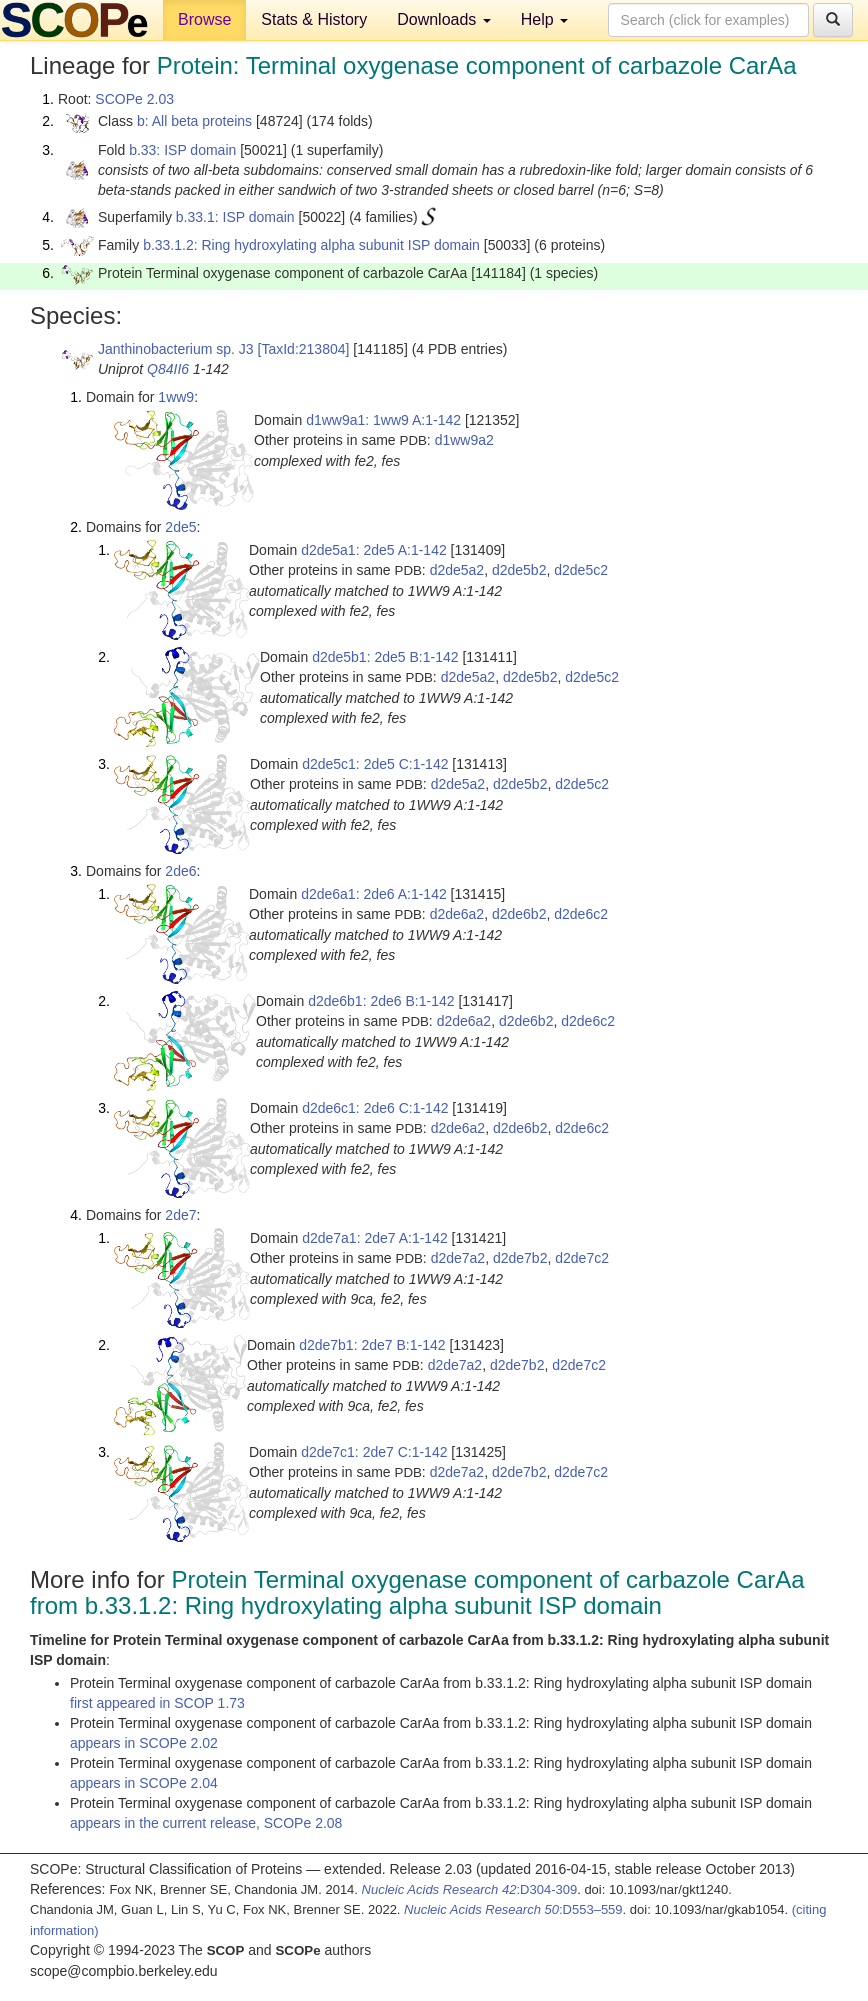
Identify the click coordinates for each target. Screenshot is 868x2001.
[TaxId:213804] (304, 349)
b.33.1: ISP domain (235, 217)
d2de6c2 (581, 914)
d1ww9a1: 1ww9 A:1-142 (383, 420)
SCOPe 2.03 (134, 99)
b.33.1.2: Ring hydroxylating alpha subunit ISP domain (311, 245)
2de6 (180, 871)
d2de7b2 (520, 1258)
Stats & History (314, 19)
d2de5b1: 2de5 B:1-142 (385, 657)
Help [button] (544, 19)
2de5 (180, 527)
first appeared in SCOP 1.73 (157, 1703)
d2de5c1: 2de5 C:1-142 (375, 764)
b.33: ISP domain (182, 150)
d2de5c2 (581, 570)
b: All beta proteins (194, 121)
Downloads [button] (444, 19)
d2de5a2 (457, 570)
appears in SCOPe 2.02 (144, 1743)
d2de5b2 (519, 570)
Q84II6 (168, 369)
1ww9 (176, 397)
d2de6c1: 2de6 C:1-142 (375, 1108)
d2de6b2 (519, 914)
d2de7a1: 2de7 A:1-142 (375, 1238)
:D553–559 (513, 1909)
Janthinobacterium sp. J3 (176, 349)
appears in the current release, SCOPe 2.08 (206, 1823)
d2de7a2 (458, 1258)
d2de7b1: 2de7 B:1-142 (372, 1345)
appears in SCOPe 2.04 (144, 1783)
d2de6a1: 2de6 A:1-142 (374, 894)
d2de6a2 (457, 914)
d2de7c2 (582, 1258)
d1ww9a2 (464, 440)
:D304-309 (470, 1889)
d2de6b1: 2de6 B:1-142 (381, 1001)
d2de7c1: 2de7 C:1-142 (374, 1452)
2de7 (180, 1215)
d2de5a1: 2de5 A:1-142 (374, 550)
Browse (204, 19)
